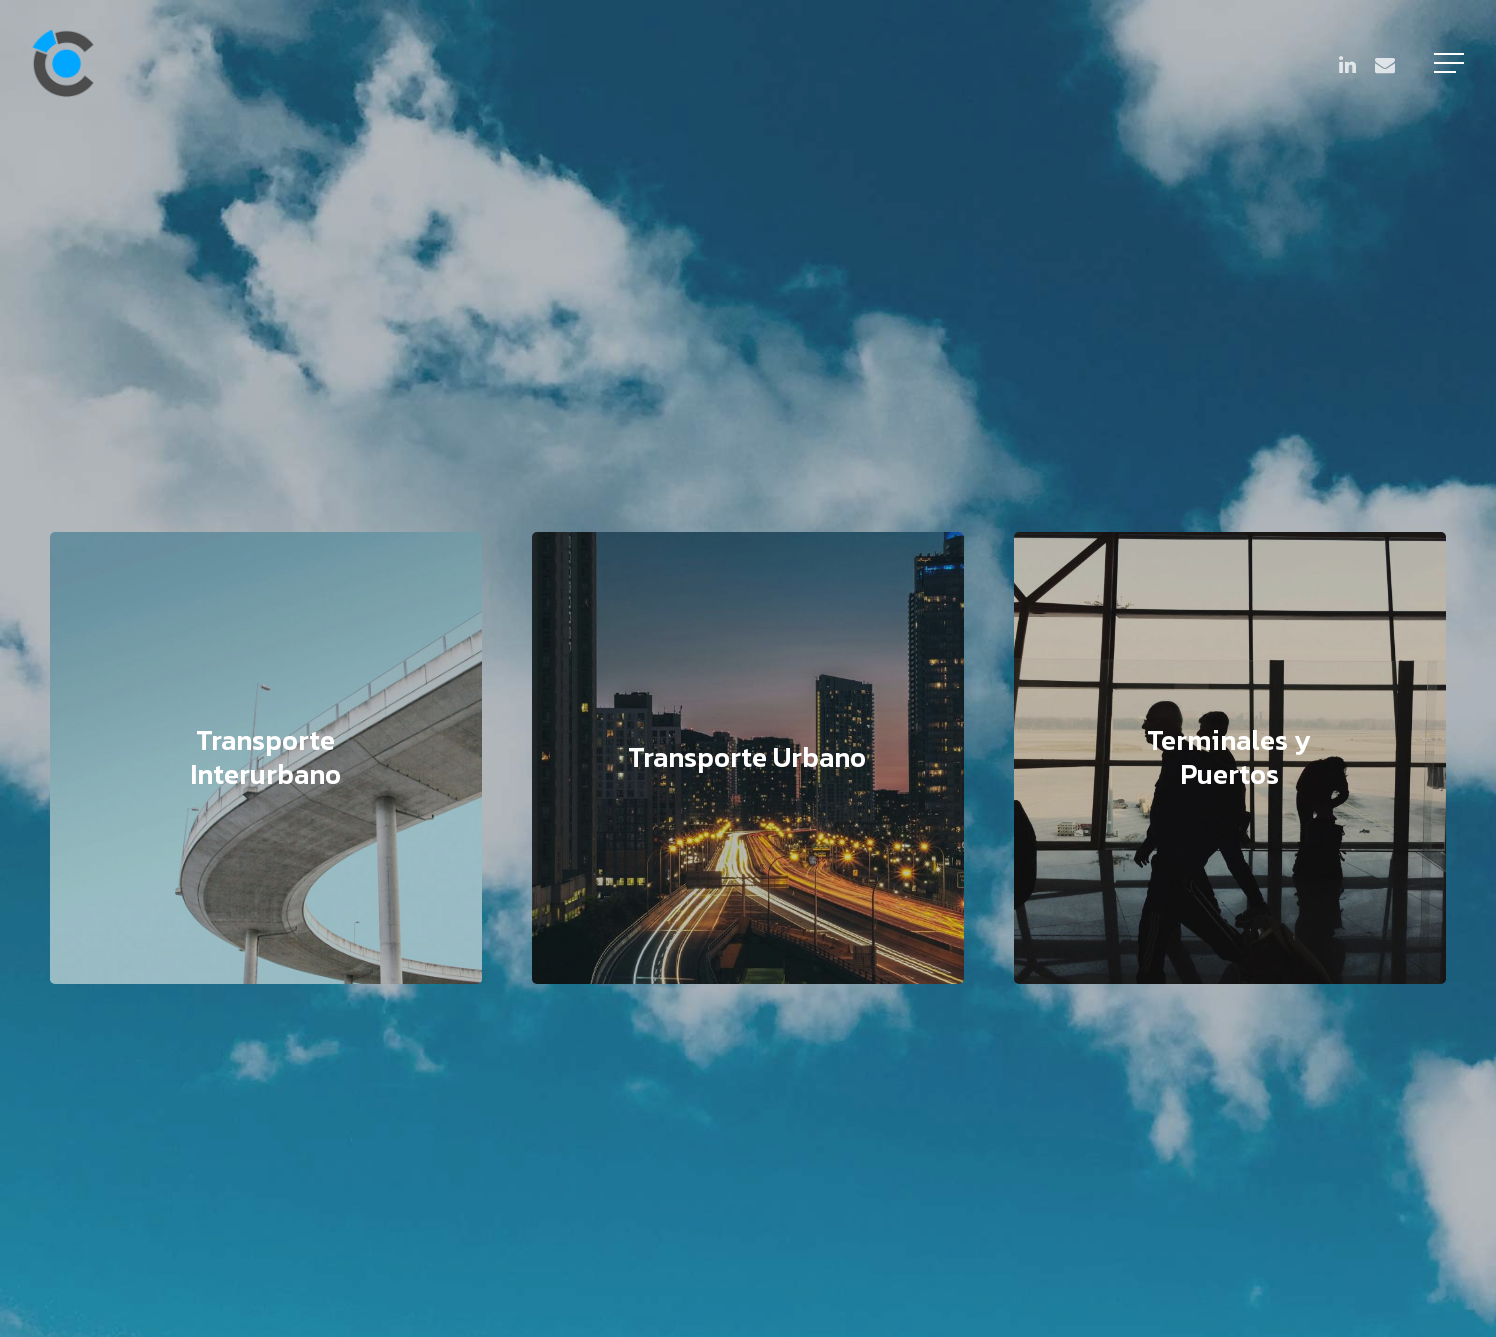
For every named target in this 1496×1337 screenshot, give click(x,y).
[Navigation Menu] (1451, 63)
